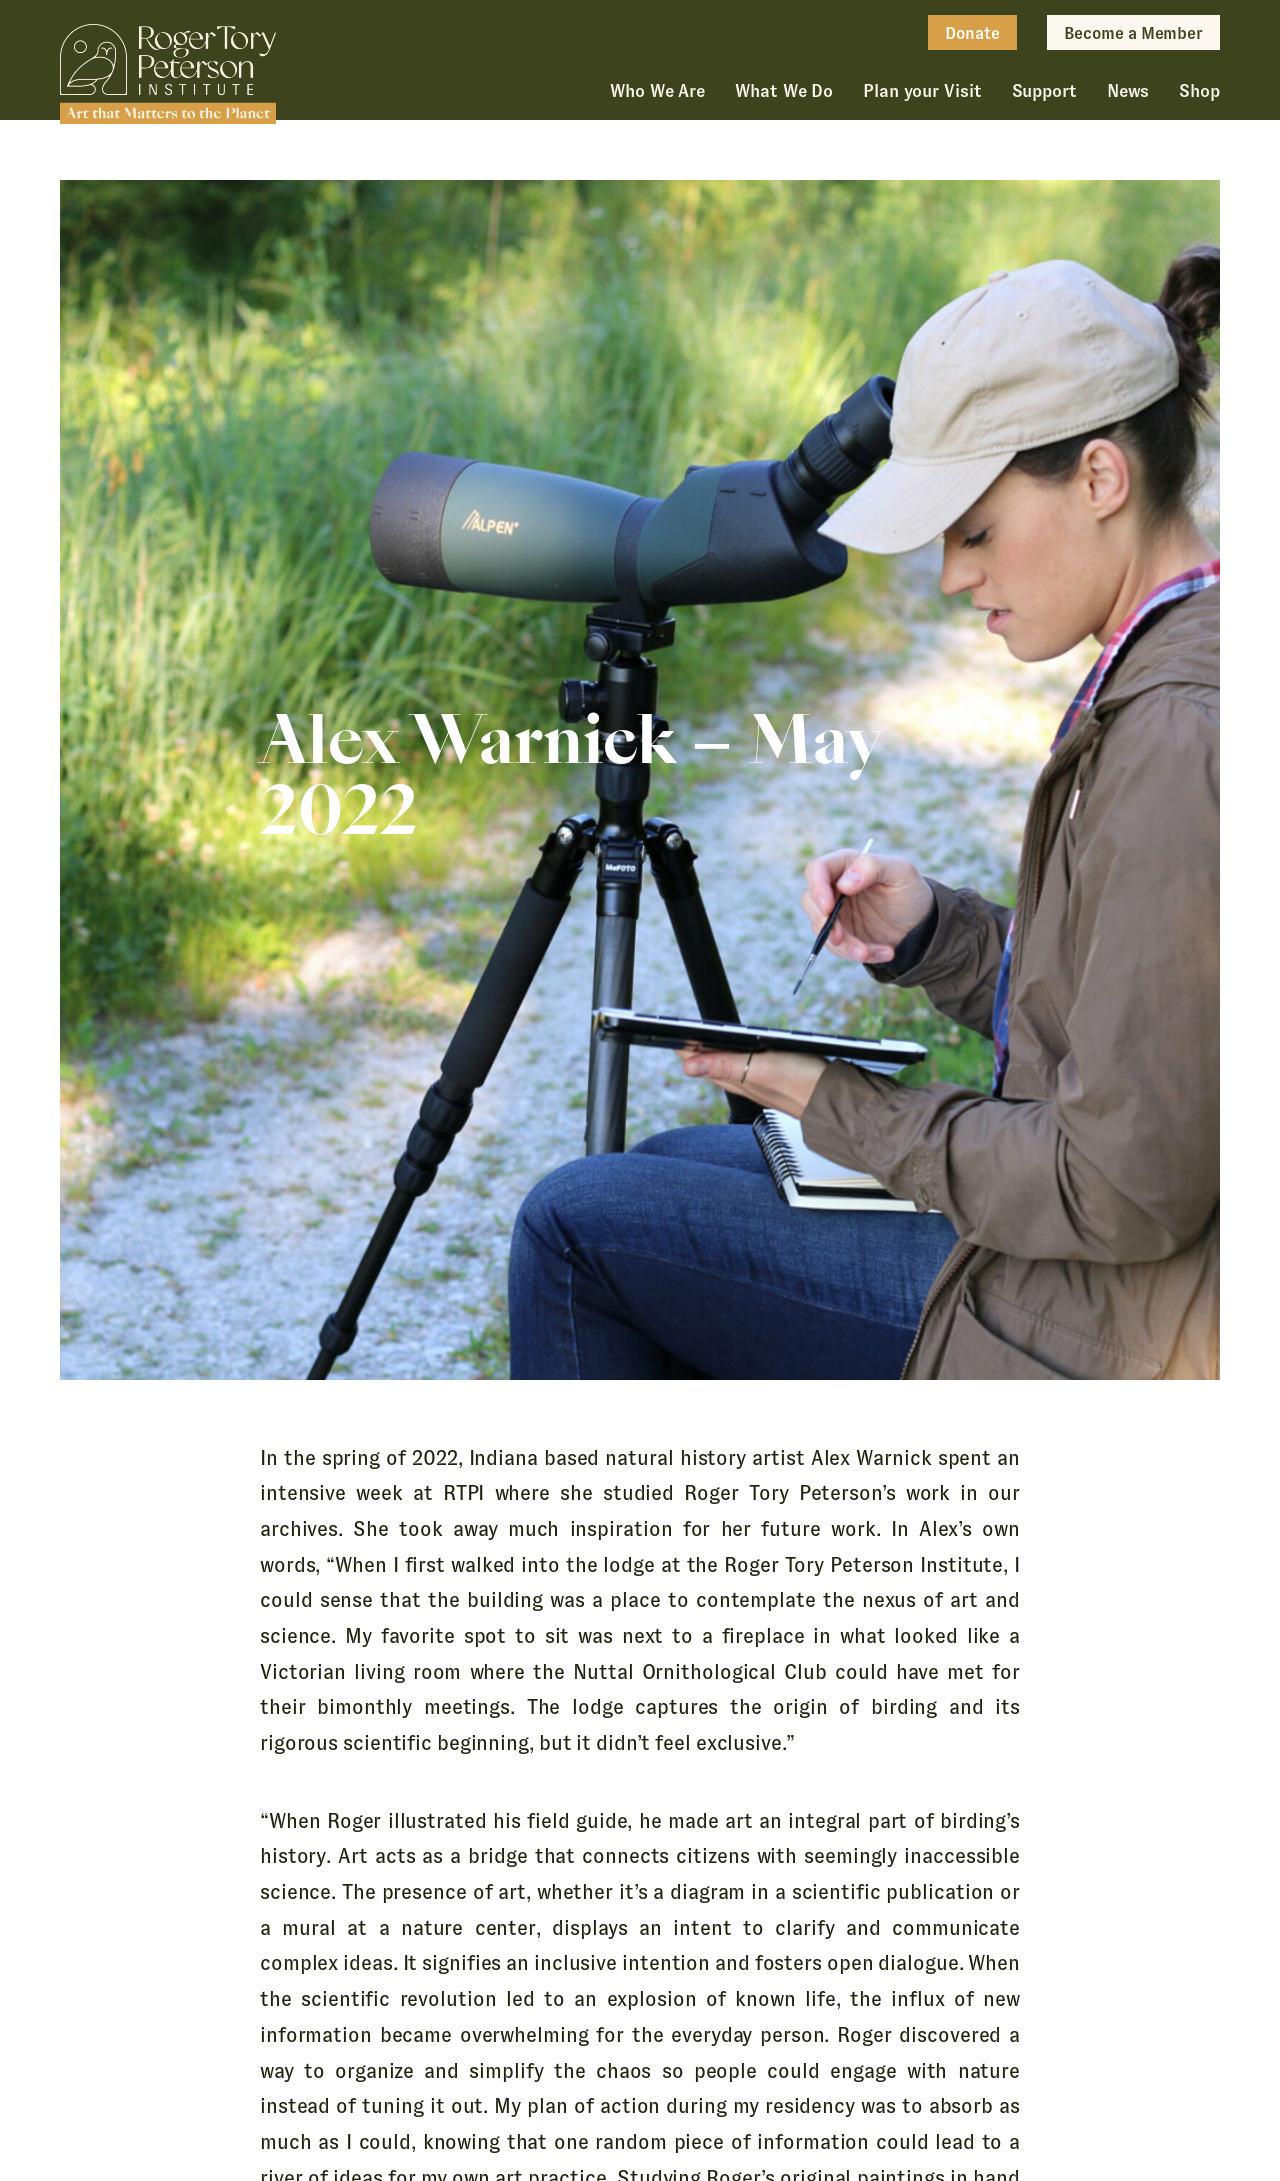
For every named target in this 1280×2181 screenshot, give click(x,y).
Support (1044, 91)
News (1128, 91)
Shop (1199, 91)
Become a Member (1133, 33)
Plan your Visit (922, 91)
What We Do (784, 91)
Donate (972, 33)
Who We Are (657, 91)
